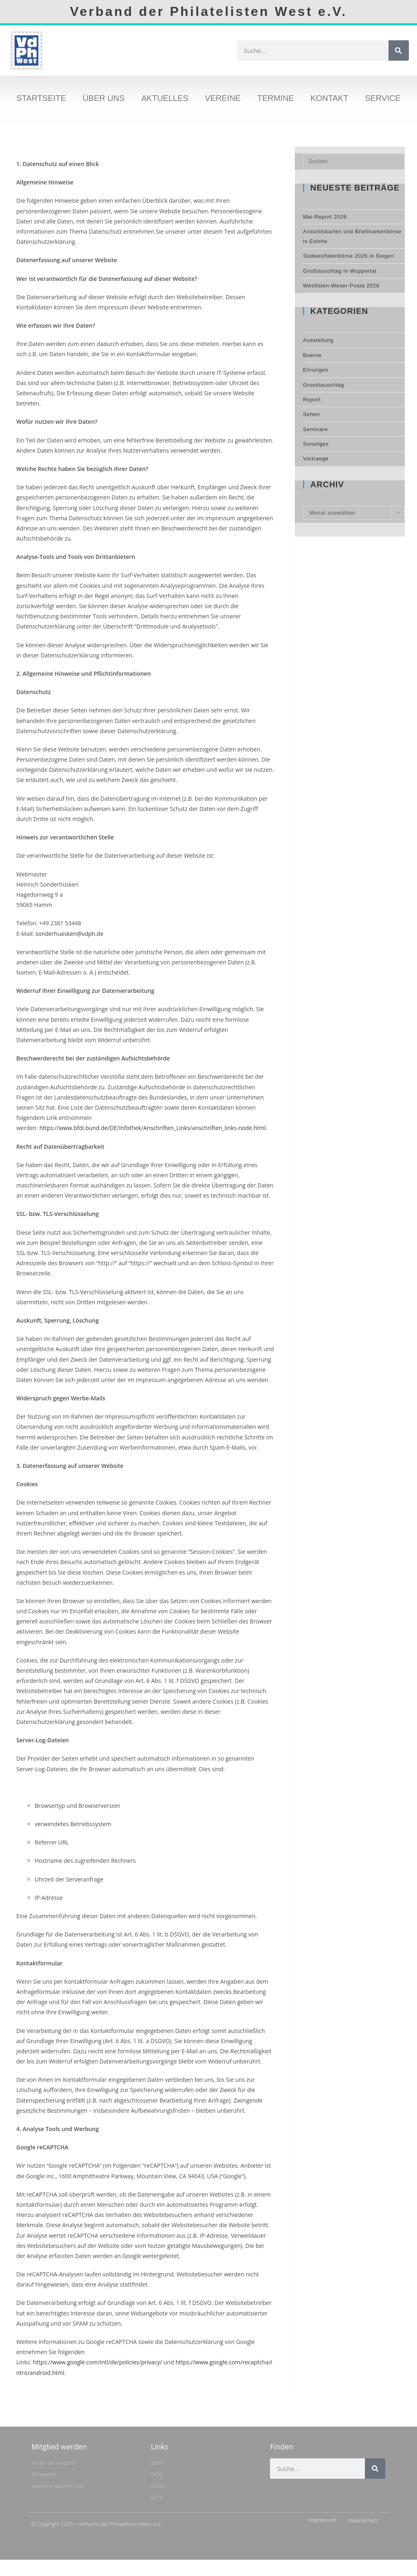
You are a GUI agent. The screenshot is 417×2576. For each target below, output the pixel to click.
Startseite (41, 98)
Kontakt (329, 98)
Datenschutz (363, 2520)
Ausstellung (318, 340)
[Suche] (398, 50)
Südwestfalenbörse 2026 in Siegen (348, 256)
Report (311, 399)
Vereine (223, 98)
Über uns (104, 98)
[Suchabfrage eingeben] (354, 161)
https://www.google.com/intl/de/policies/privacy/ (97, 2362)
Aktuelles (165, 98)
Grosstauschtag (323, 385)
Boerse (312, 355)
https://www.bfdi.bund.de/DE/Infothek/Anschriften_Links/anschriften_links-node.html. (154, 1128)
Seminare (315, 429)
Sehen (311, 414)
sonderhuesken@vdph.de (68, 934)
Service (382, 98)
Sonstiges (316, 444)
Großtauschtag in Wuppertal (340, 271)
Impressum (322, 2519)
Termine (275, 98)
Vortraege (316, 459)
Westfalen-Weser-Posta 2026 (341, 286)
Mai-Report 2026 (325, 217)
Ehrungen (315, 370)
